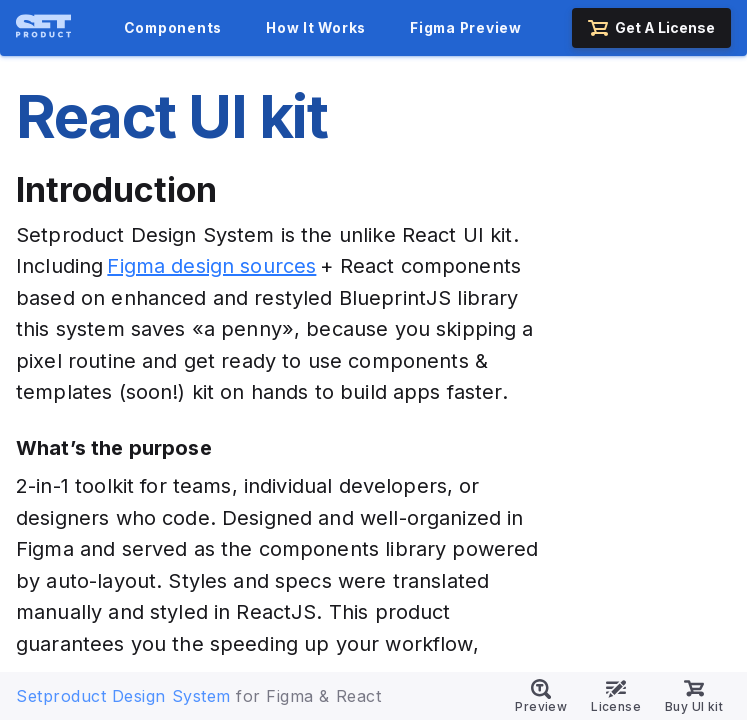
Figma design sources (211, 266)
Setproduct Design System (123, 696)
